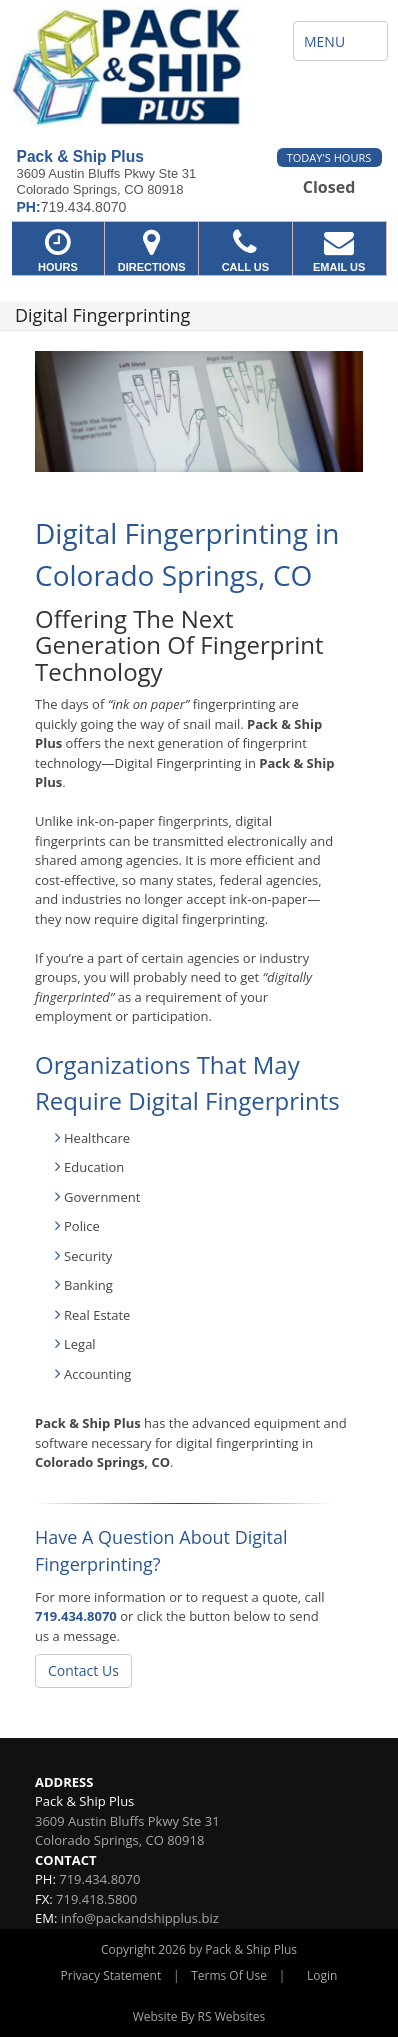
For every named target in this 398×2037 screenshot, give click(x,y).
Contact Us (83, 1670)
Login (322, 1975)
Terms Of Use (229, 1975)
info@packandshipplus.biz (140, 1918)
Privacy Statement (111, 1975)
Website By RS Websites (199, 2016)
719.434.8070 (76, 1616)
